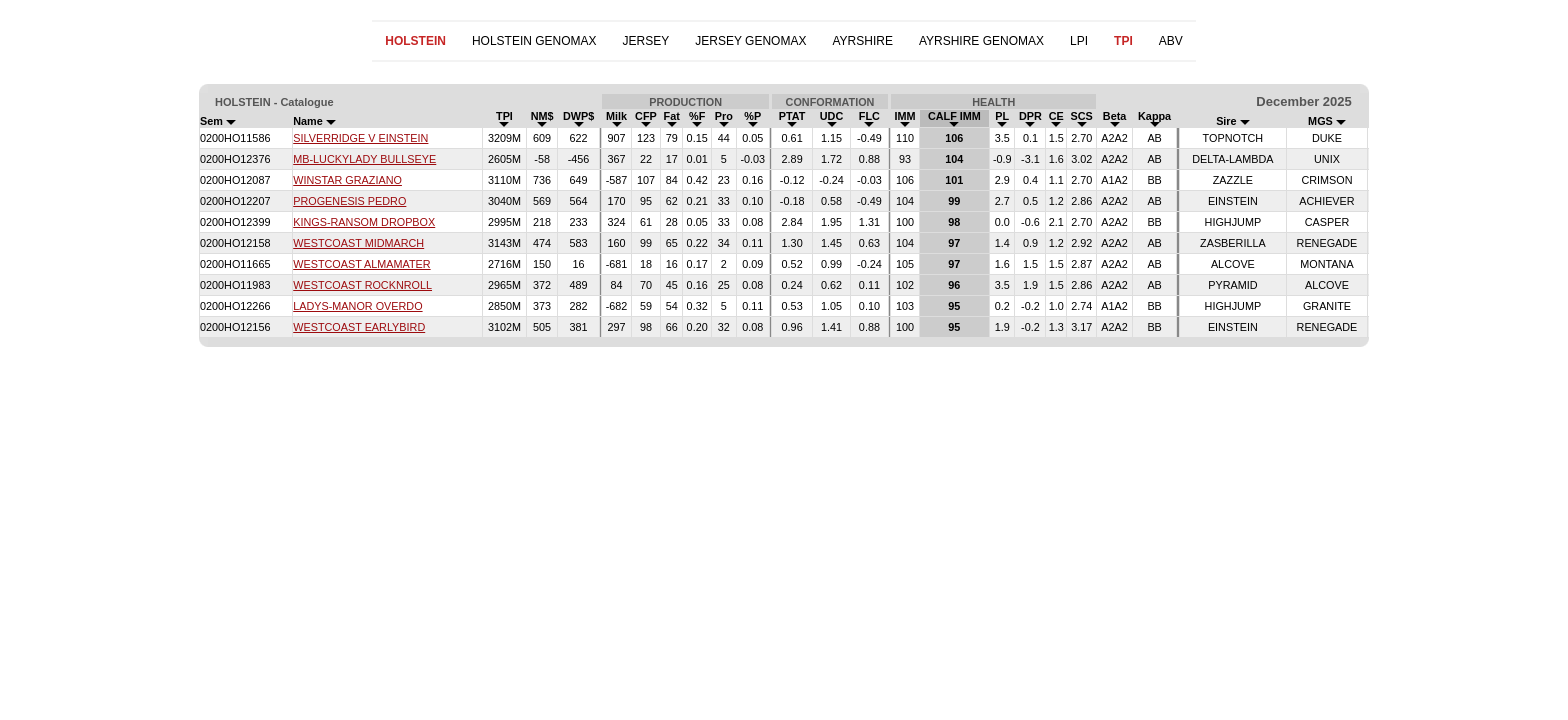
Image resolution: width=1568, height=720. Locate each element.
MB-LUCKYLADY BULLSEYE (364, 159)
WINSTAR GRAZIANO (347, 180)
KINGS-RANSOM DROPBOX (364, 222)
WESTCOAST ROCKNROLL (362, 285)
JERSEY (646, 41)
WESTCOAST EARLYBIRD (359, 327)
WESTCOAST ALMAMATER (361, 264)
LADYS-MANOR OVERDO (357, 306)
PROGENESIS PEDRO (349, 201)
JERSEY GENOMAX (750, 41)
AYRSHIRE (862, 41)
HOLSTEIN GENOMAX (534, 41)
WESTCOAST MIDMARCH (358, 243)
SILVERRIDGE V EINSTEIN (360, 138)
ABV (1171, 41)
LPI (1079, 41)
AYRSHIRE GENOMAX (981, 41)
